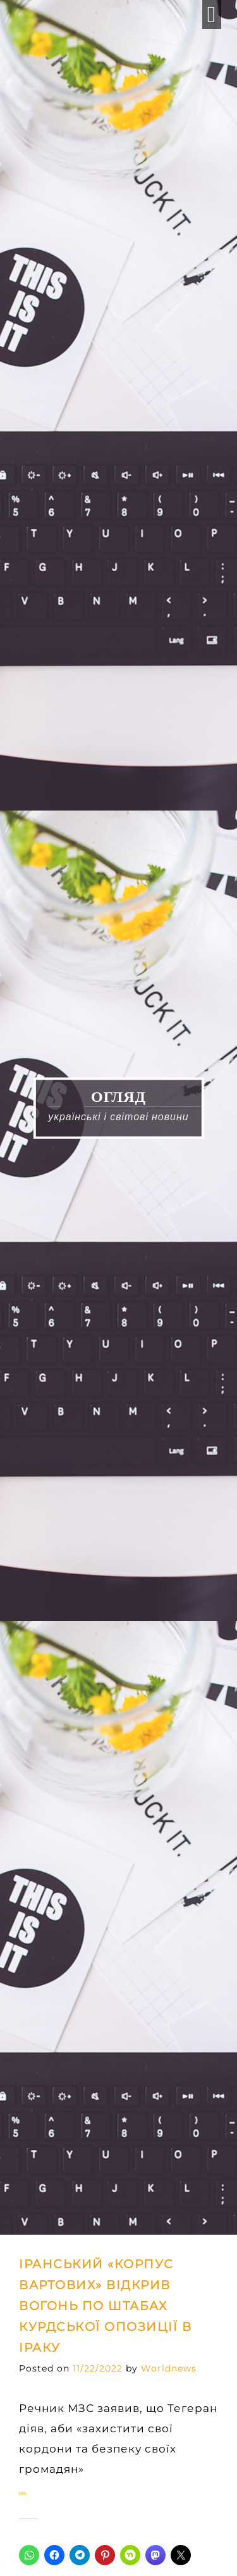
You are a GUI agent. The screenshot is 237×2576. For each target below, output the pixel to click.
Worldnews (169, 2368)
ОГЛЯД (118, 1096)
